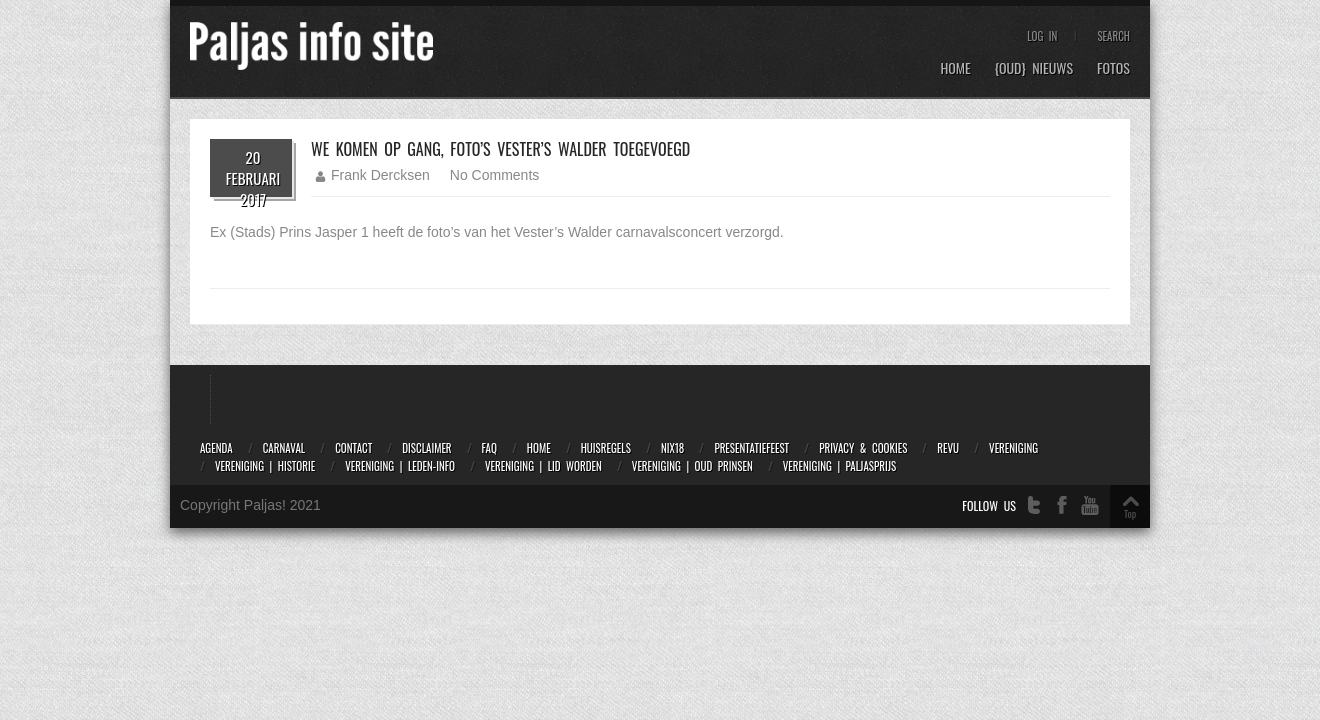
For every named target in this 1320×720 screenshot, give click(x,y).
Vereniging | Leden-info (400, 466)
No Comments (494, 175)
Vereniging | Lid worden (543, 466)
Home (955, 68)
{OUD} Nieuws (1034, 68)
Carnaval (284, 448)
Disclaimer (426, 448)
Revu (948, 448)
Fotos (1113, 68)
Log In (1042, 36)
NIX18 (673, 448)
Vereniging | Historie (265, 466)
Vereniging (1013, 448)
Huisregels (606, 448)
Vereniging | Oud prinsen (692, 466)
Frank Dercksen (380, 175)
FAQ (489, 448)
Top (1130, 513)
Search (1113, 36)
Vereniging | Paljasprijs (839, 466)
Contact (353, 448)
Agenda (216, 448)
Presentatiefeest (751, 448)
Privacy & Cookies (863, 448)
